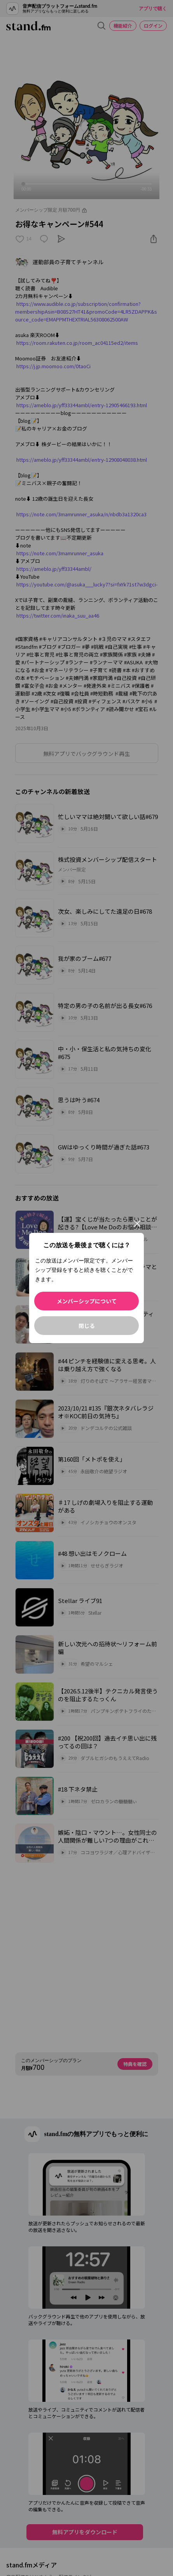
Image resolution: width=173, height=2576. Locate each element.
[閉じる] (137, 1223)
